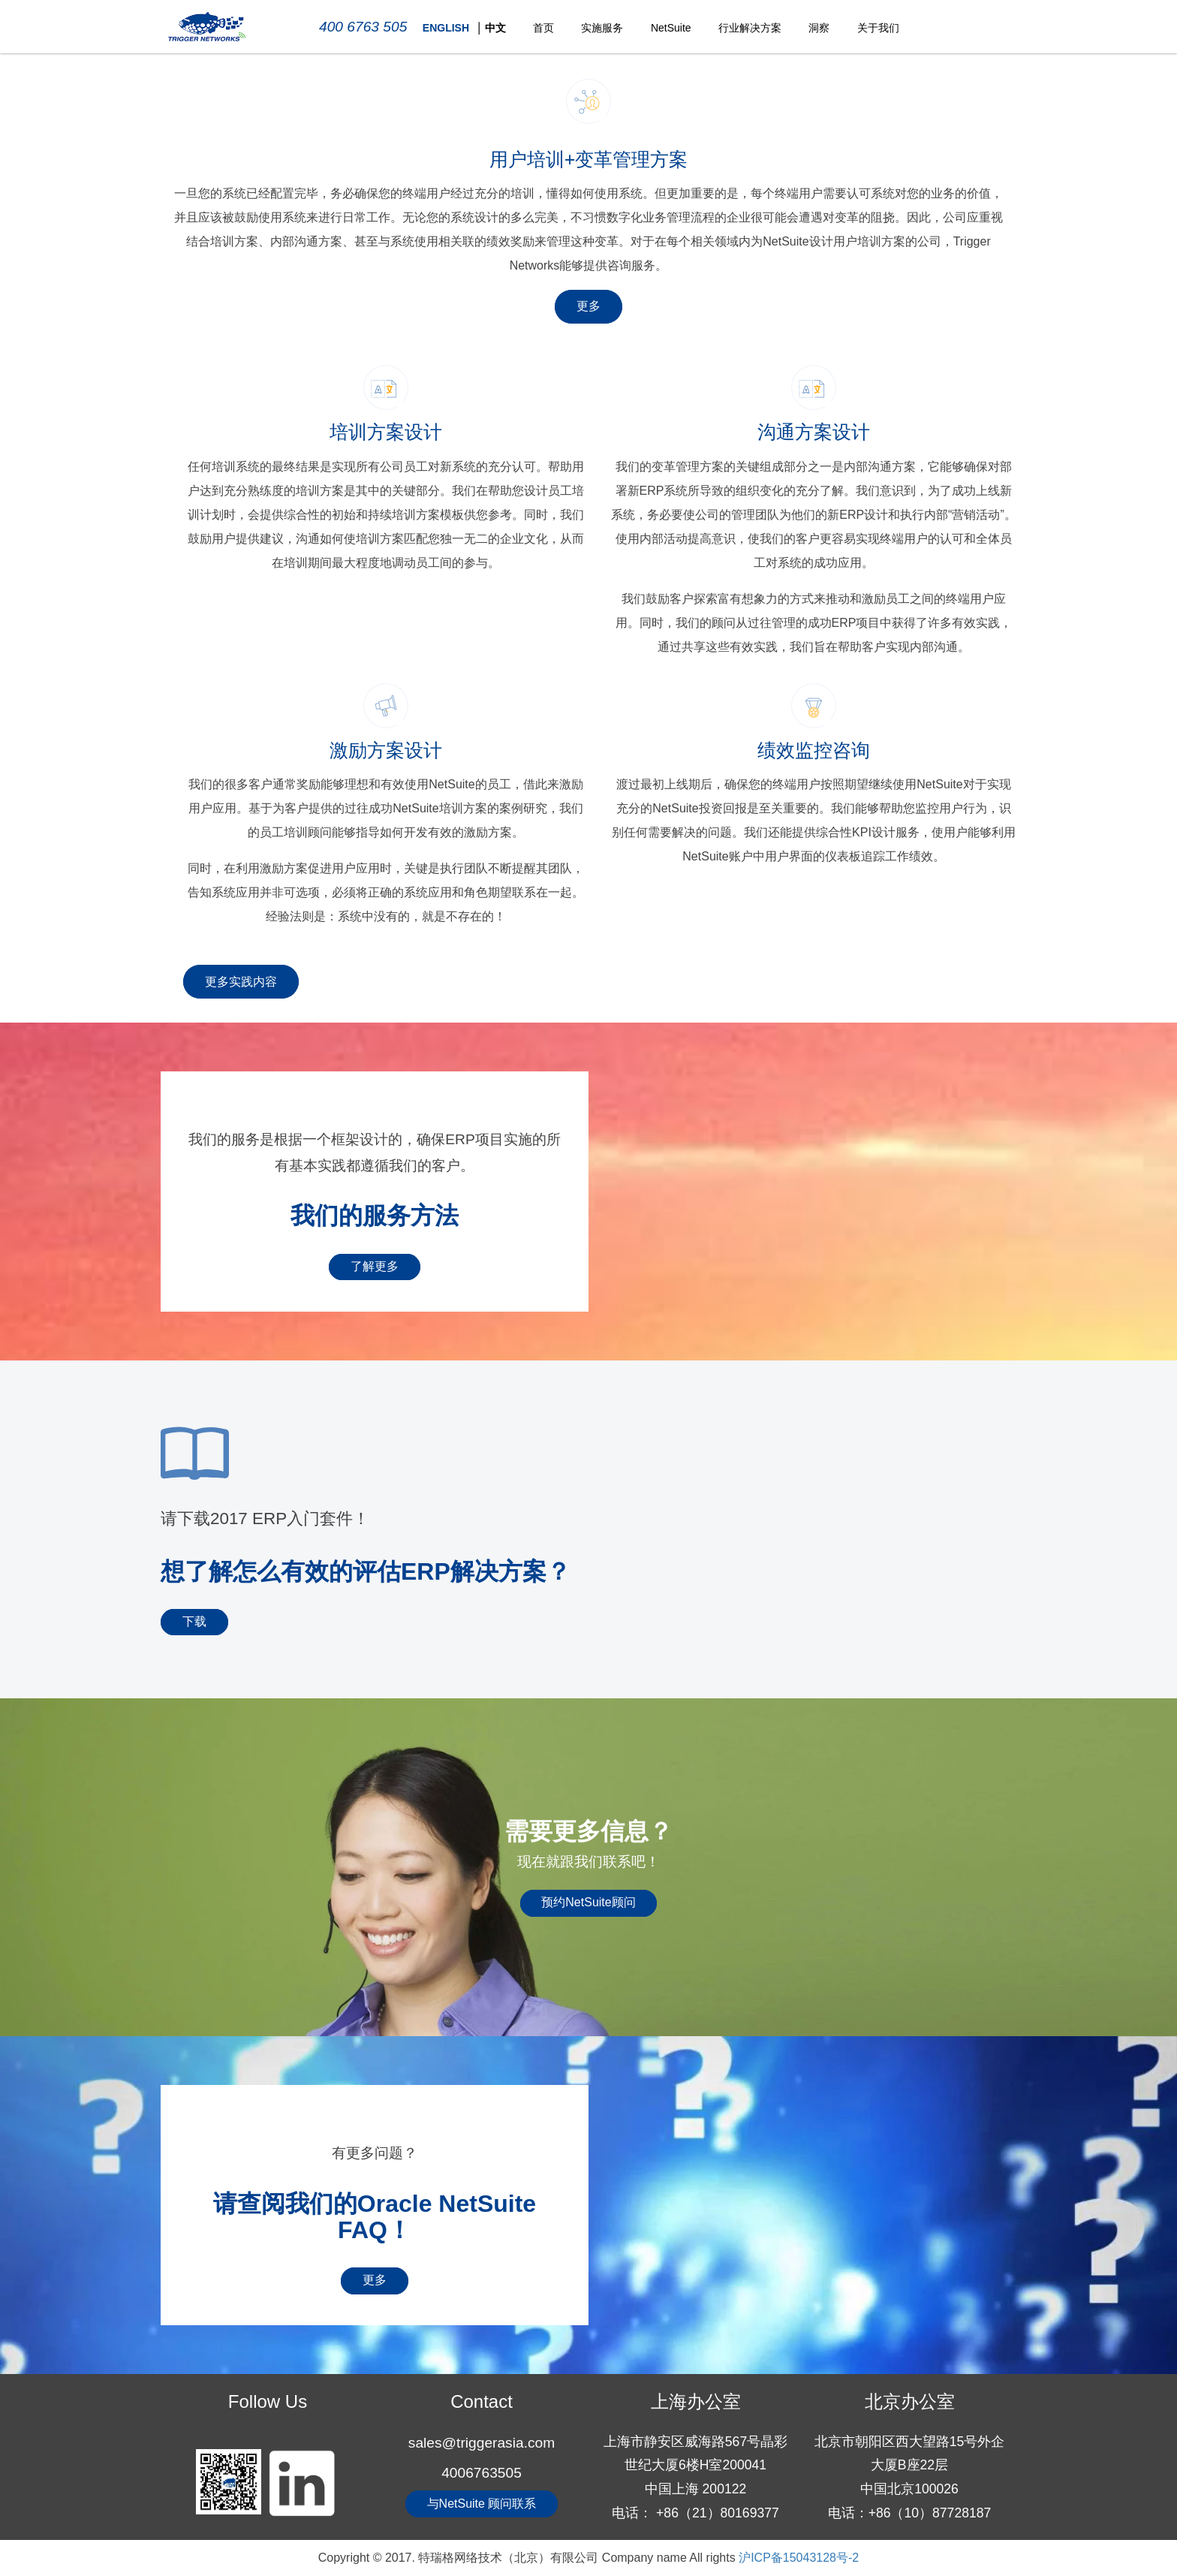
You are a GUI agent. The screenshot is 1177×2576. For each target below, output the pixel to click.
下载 (194, 1621)
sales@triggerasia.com (481, 2443)
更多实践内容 (241, 981)
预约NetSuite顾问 (588, 1902)
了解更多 (375, 1266)
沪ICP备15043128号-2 (799, 2557)
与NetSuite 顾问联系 (482, 2503)
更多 (588, 306)
